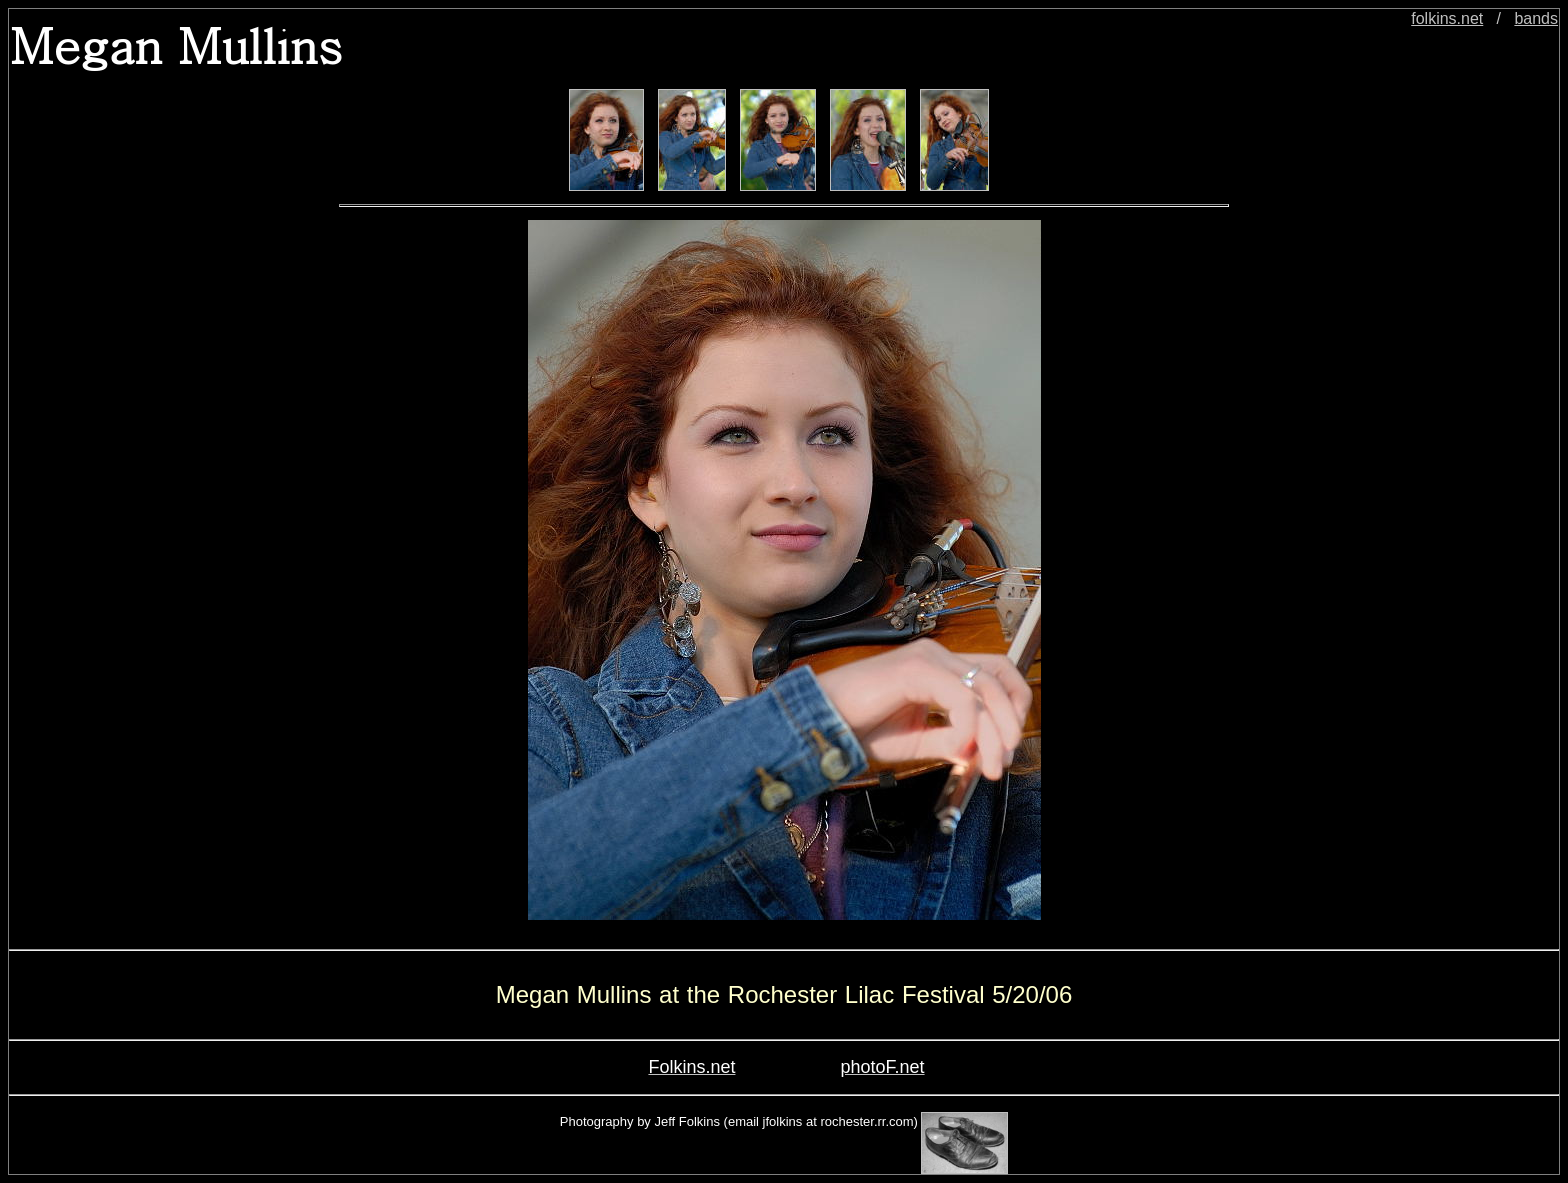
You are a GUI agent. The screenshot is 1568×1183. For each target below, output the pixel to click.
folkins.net (1447, 18)
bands (1536, 18)
